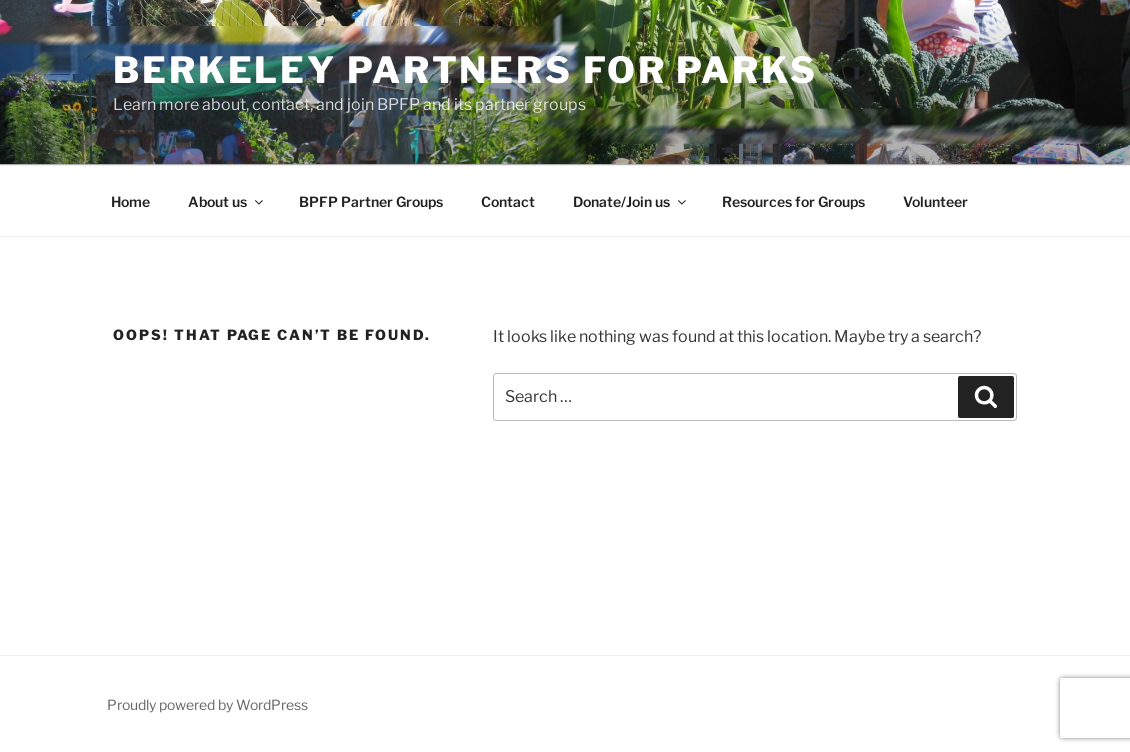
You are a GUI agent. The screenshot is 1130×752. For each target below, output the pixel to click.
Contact (508, 201)
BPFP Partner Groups (371, 201)
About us (227, 201)
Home (130, 201)
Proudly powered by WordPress (207, 704)
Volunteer (935, 201)
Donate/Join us (631, 201)
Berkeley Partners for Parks (465, 70)
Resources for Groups (793, 201)
